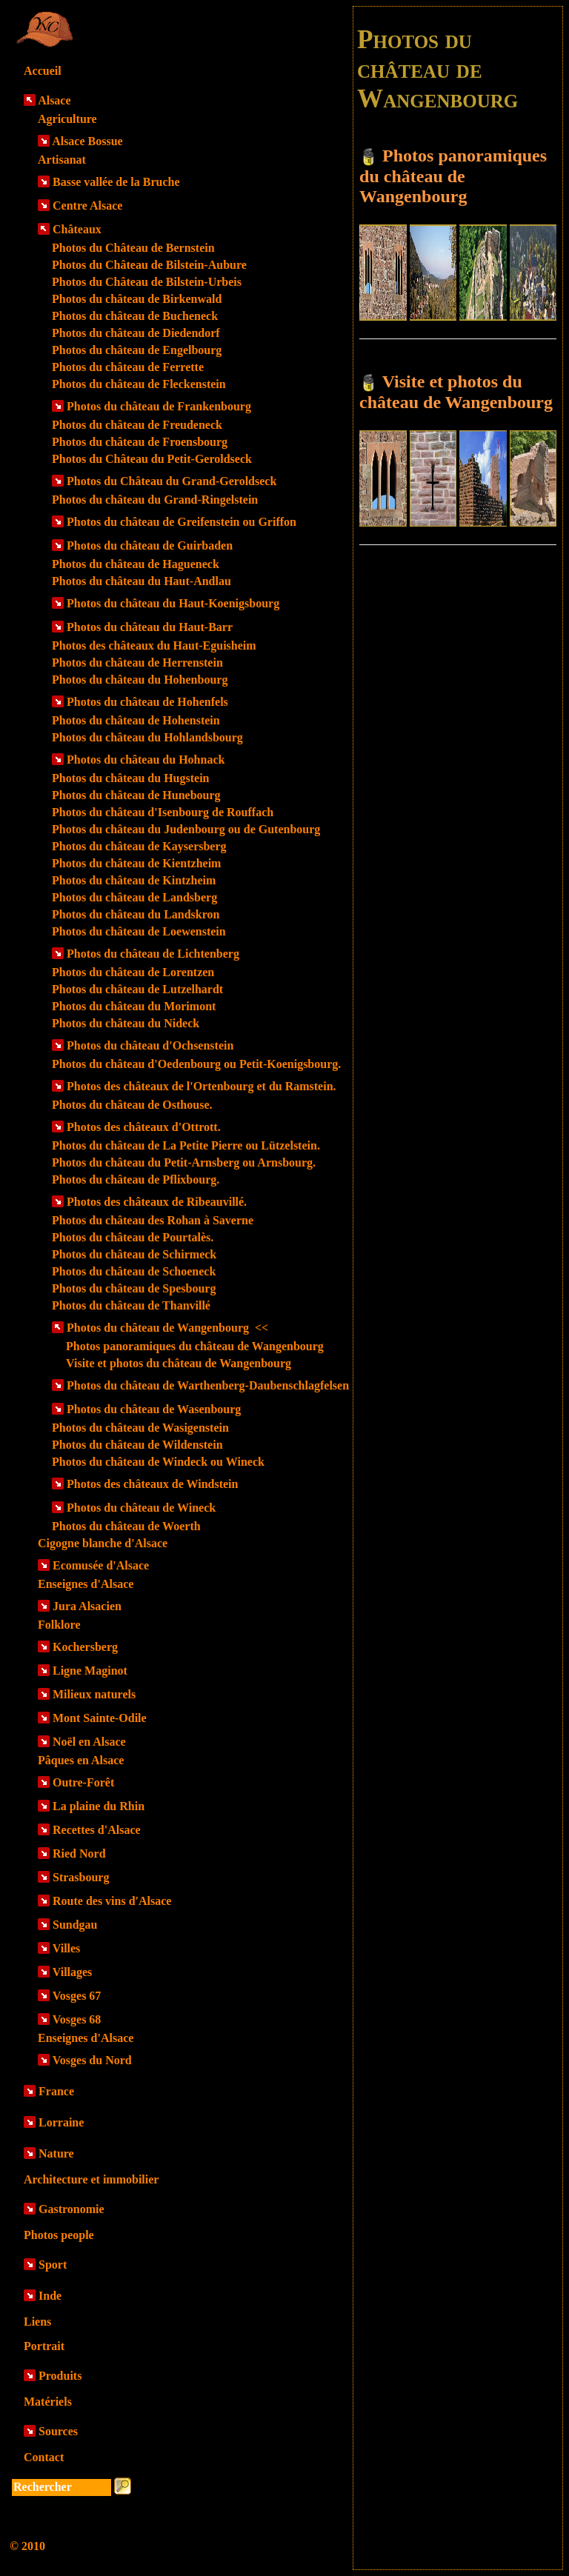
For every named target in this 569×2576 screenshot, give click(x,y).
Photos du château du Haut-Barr (150, 627)
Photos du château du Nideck (125, 1023)
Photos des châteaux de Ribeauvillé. (157, 1201)
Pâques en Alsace (81, 1760)
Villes (67, 1948)
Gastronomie (71, 2209)
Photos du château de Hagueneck (135, 564)
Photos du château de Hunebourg (136, 795)
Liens (37, 2321)
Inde (50, 2295)
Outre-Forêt (83, 1782)
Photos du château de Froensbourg (139, 442)
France (56, 2091)
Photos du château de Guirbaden (150, 545)
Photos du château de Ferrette (128, 367)
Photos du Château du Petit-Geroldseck (152, 459)
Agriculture (67, 119)
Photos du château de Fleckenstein (139, 384)
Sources (58, 2431)
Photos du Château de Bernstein (133, 247)
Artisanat (62, 159)
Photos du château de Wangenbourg (167, 1327)
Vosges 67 (77, 1995)
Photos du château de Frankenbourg (159, 406)
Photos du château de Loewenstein (139, 931)
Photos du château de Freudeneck (137, 424)
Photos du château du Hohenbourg (139, 679)
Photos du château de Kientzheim (136, 863)
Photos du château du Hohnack (145, 759)
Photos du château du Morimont (134, 1006)
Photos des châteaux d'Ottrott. (144, 1127)
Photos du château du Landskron (135, 914)
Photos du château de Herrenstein (137, 662)
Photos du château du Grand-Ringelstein (155, 499)
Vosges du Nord (92, 2060)
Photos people (59, 2235)
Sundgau (75, 1924)
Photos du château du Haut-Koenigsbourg (173, 603)
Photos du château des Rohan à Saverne (152, 1220)
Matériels (48, 2401)
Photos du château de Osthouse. (132, 1104)
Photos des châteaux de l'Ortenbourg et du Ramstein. (201, 1086)
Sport (53, 2264)
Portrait (44, 2346)
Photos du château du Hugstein (131, 778)
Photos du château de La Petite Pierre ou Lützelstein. (186, 1145)
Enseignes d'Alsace (85, 1584)
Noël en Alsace (89, 1741)
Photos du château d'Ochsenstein (150, 1045)
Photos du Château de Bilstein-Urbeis (147, 282)
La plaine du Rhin (98, 1806)
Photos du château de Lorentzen (133, 972)
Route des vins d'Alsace (112, 1901)
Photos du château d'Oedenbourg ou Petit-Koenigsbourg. (196, 1064)
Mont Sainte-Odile (100, 1718)
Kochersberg (85, 1647)
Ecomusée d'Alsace (101, 1565)
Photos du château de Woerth (126, 1526)
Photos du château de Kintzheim (134, 880)
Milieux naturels (94, 1694)
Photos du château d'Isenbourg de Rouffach (162, 812)
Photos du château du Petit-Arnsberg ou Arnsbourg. (184, 1162)
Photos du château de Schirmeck (134, 1254)
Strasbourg (81, 1877)
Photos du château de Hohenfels (147, 701)
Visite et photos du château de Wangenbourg (178, 1363)
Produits (60, 2375)
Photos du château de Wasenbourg (154, 1409)
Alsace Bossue (87, 141)
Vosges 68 (77, 2019)
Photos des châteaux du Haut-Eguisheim (154, 645)
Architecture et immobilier (91, 2179)
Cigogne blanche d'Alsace (102, 1543)
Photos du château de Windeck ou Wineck (158, 1461)
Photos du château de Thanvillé (131, 1305)
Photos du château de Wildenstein (137, 1444)
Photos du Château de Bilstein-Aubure (149, 264)
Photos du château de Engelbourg (137, 350)
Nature (56, 2153)
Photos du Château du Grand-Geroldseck (171, 481)
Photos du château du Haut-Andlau (141, 581)
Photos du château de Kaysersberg (139, 846)
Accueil (42, 70)
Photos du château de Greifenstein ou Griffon (181, 521)
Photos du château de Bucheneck (135, 316)
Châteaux (77, 229)
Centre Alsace (87, 205)
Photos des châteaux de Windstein (152, 1484)
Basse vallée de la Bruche (116, 182)
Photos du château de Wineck (141, 1507)
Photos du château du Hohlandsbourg (147, 737)
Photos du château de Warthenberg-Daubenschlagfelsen (208, 1385)
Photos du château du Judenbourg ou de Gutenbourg (186, 829)
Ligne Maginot (90, 1670)
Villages (73, 1972)
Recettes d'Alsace (97, 1829)
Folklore (59, 1624)
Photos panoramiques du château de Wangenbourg (195, 1346)
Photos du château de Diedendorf (136, 333)
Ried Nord (79, 1853)
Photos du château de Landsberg (134, 897)
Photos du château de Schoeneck (134, 1271)
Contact (44, 2457)
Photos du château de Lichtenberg (153, 953)
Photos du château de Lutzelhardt (137, 989)
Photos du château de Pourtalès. (132, 1237)
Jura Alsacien (87, 1606)
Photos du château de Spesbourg (134, 1288)
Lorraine (61, 2122)
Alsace (54, 100)
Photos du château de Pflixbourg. (135, 1179)
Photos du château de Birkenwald (137, 299)
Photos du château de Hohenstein (136, 720)
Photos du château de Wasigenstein (140, 1427)
